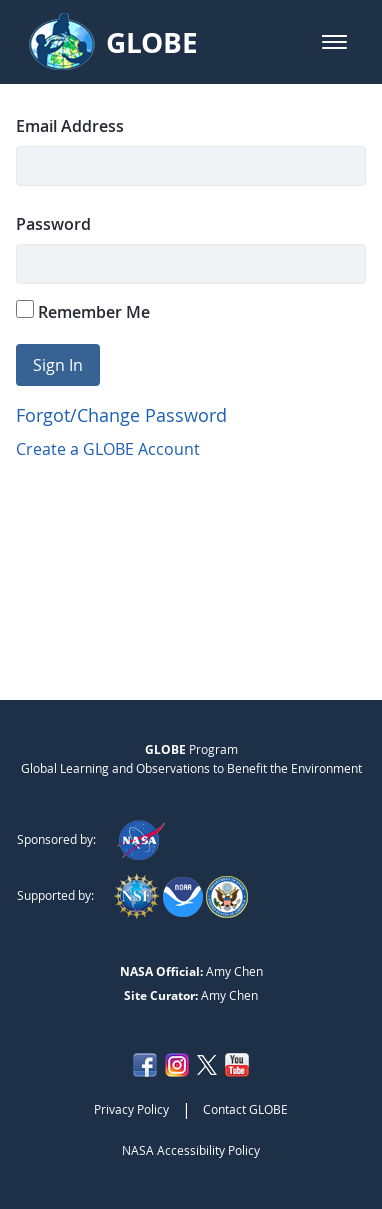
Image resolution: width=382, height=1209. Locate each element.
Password (53, 224)
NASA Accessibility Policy (191, 1150)
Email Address (70, 126)
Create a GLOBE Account (108, 449)
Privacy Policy (131, 1109)
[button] (334, 42)
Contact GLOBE (245, 1109)
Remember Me (83, 311)
